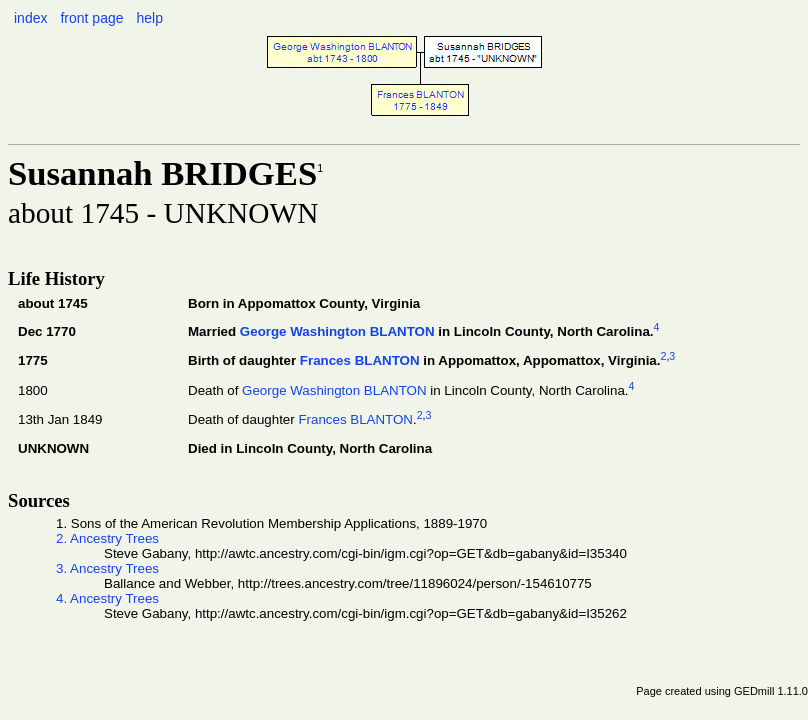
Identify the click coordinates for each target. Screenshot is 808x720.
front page (91, 18)
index (30, 18)
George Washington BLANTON (337, 332)
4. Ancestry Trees (107, 598)
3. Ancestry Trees (107, 568)
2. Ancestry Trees (107, 538)
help (149, 18)
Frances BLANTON (360, 361)
